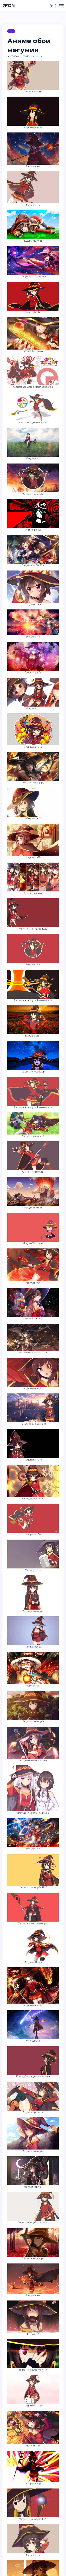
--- (11, 31)
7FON (8, 5)
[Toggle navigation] (61, 5)
